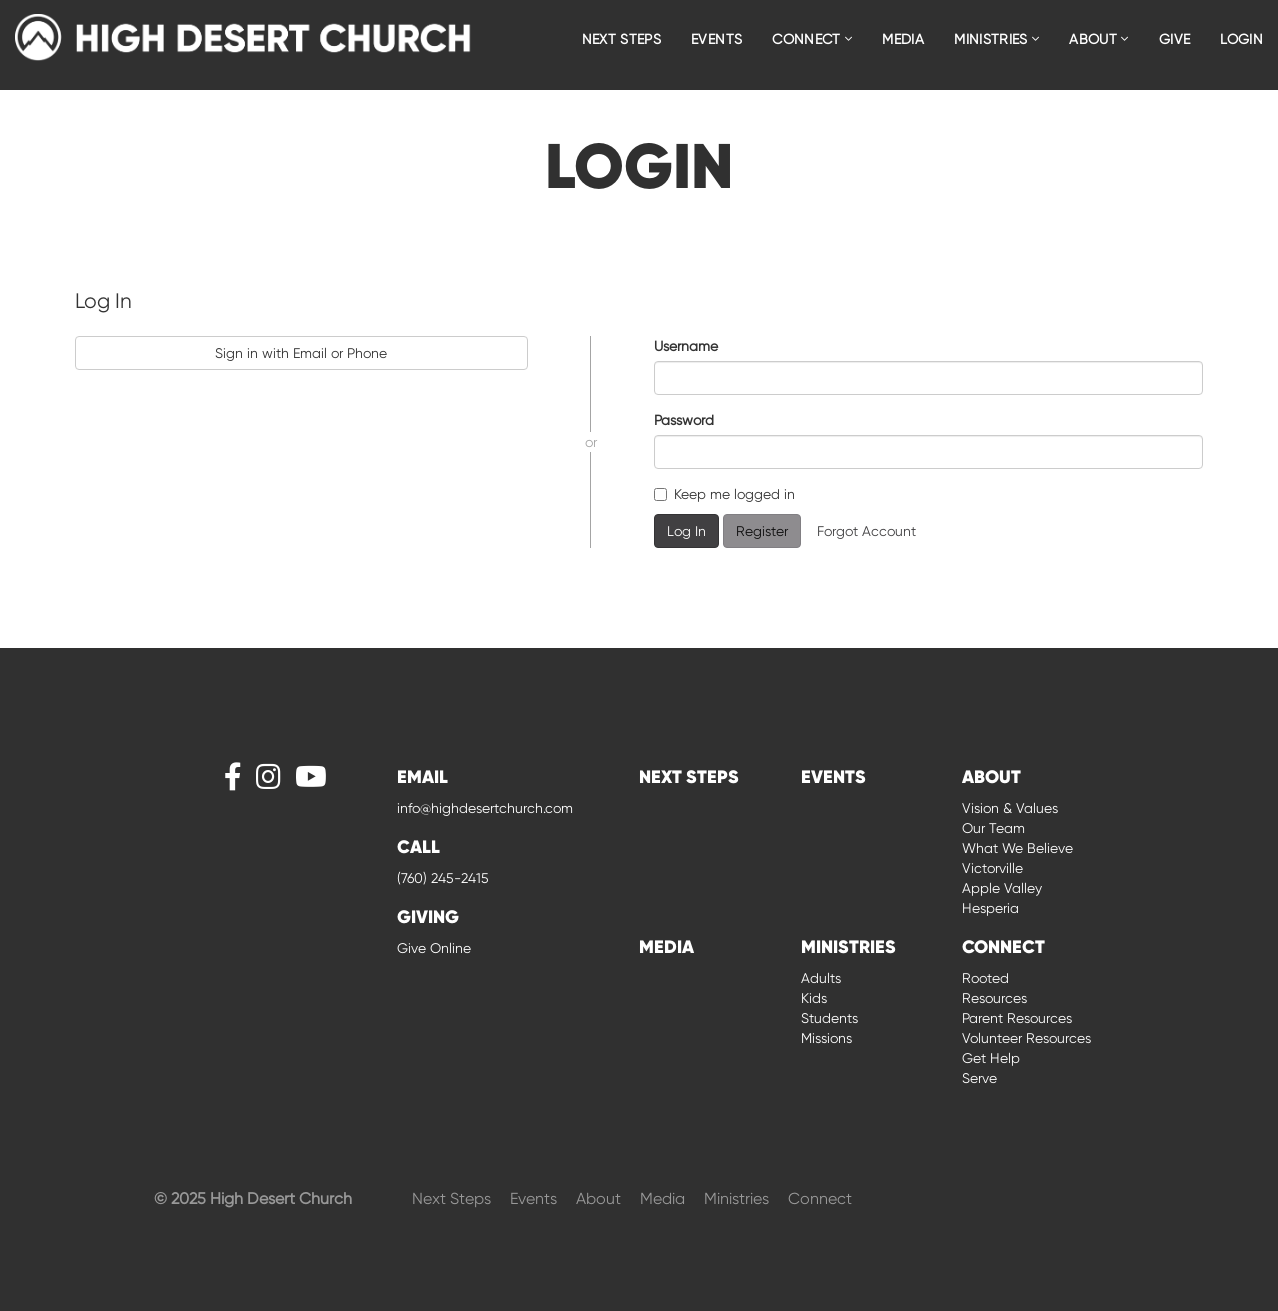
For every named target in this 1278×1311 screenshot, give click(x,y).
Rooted (985, 978)
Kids (814, 998)
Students (829, 1018)
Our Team (993, 828)
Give (1174, 39)
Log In (686, 531)
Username (686, 346)
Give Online (434, 948)
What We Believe (1017, 848)
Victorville (992, 868)
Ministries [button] (996, 39)
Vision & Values (1010, 808)
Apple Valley (1002, 888)
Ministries (738, 1198)
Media (903, 39)
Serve (979, 1078)
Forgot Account (866, 531)
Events (716, 39)
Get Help (991, 1058)
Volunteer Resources (1026, 1038)
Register (762, 531)
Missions (826, 1038)
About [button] (1098, 39)
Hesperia (990, 908)
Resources (994, 998)
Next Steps (622, 39)
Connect (820, 1198)
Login (1241, 39)
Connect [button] (812, 39)
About (600, 1198)
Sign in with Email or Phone (301, 353)
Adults (821, 978)
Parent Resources (1017, 1018)
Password (684, 420)
